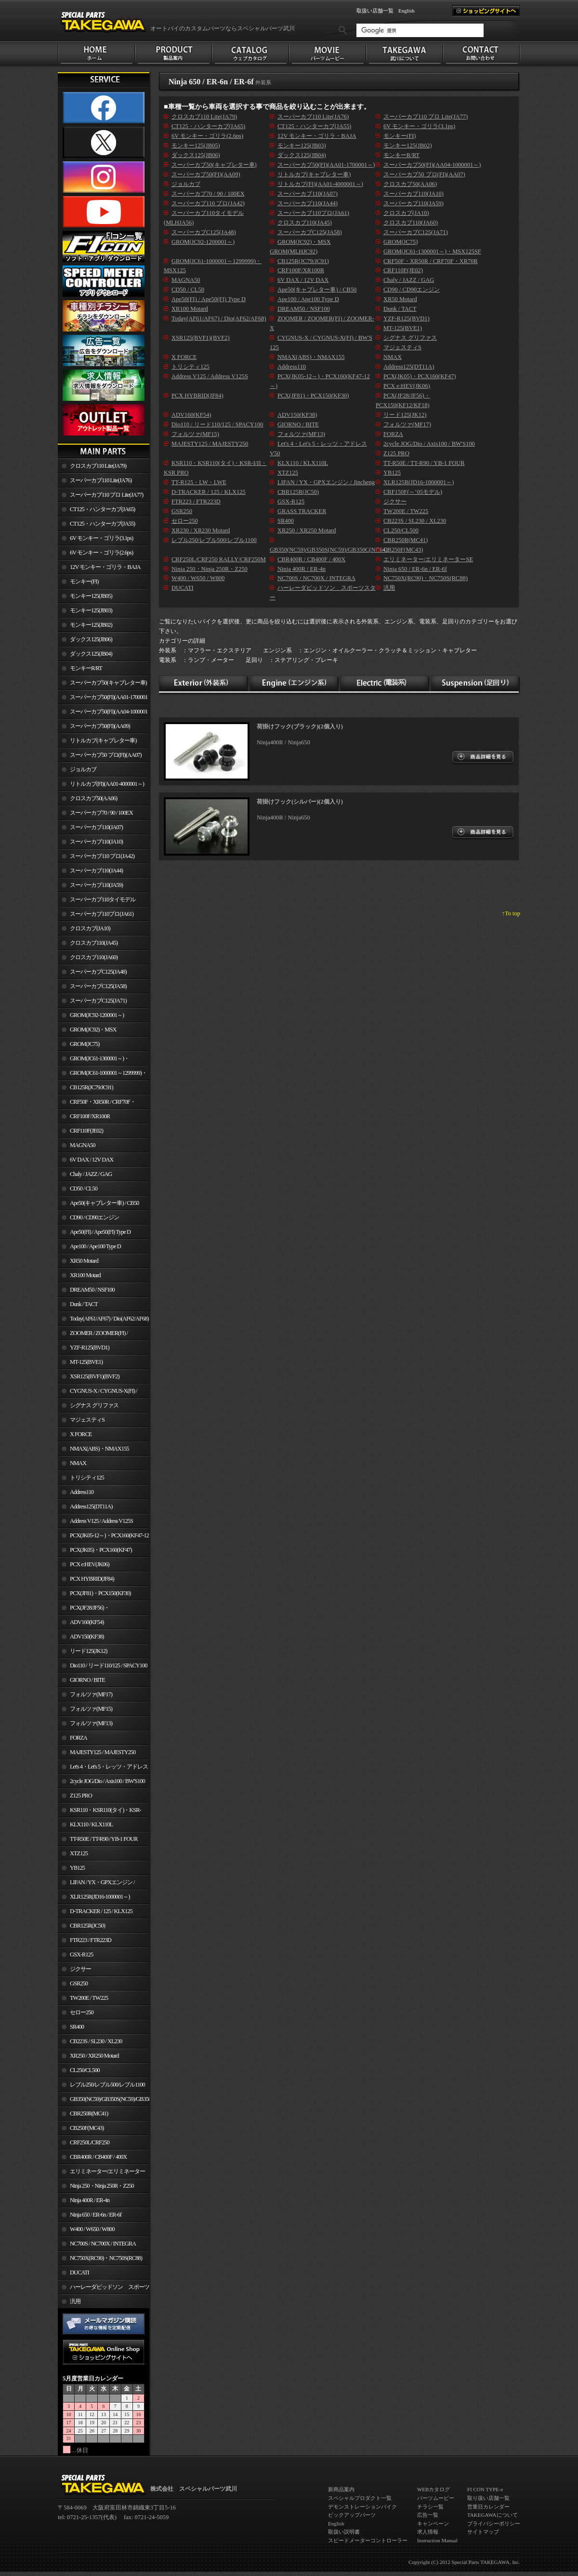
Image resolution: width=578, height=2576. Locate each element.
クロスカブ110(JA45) (94, 942)
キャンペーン (433, 2523)
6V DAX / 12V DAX (91, 1159)
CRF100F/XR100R (90, 1116)
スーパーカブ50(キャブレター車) (108, 682)
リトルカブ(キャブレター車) (103, 740)
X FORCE (81, 1434)
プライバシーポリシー (493, 2523)
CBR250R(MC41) (89, 2113)
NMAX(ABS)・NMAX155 (99, 1448)
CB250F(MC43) (87, 2128)
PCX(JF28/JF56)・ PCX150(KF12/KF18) (83, 1609)
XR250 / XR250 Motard (94, 2055)
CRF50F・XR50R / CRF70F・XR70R (96, 1103)
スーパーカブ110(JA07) (96, 827)
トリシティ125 (87, 1477)
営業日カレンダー (488, 2507)
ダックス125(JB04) (91, 653)
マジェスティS (87, 1419)
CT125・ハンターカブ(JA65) (102, 509)
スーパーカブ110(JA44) (96, 870)
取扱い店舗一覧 (375, 10)
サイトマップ (483, 2532)
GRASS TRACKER (301, 511)
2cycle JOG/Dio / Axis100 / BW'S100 (107, 1781)
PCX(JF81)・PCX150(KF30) (100, 1593)
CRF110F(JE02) (86, 1130)
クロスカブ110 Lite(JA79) (98, 465)
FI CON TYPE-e (485, 2489)
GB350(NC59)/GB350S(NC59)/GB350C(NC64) (109, 2099)
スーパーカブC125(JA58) (98, 986)
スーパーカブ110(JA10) (96, 841)
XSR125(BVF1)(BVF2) (94, 1376)
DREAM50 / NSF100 (92, 1289)
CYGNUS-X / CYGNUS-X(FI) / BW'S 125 (97, 1392)
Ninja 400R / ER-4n (89, 2200)
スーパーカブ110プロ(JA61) (101, 914)
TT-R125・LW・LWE (198, 482)
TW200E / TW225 (89, 1998)
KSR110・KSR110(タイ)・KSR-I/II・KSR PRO (99, 1812)
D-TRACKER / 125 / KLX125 (101, 1911)
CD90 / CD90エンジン (94, 1217)
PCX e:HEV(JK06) (89, 1564)
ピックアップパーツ (352, 2515)
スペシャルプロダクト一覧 (360, 2498)
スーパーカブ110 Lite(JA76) (100, 480)
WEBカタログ (433, 2489)
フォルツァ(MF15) (91, 1708)
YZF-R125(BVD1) (89, 1347)
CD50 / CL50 (83, 1188)
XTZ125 (79, 1853)
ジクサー (80, 1969)
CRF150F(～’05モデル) (412, 492)
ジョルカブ (83, 769)
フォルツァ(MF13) (91, 1723)
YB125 (77, 1867)
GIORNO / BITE (87, 1680)
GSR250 (79, 1983)
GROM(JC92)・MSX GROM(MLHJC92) (87, 1031)
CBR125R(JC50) (87, 1925)
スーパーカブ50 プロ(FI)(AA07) (106, 755)
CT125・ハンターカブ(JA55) (102, 523)
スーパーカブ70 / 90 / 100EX (101, 812)
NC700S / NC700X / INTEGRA (103, 2243)
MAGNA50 (82, 1145)
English (406, 10)
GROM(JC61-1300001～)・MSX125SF (93, 1060)
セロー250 (81, 2012)
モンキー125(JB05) (91, 596)
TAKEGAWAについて (492, 2515)
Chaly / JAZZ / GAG (91, 1174)
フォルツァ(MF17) (91, 1694)
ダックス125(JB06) (91, 639)
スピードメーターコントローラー (367, 2540)
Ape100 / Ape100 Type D (95, 1246)
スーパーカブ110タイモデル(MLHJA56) (96, 901)
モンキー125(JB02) (91, 624)
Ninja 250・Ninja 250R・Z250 (102, 2185)
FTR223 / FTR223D (90, 1940)
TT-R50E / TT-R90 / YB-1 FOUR (103, 1839)
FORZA (78, 1737)
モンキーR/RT (86, 668)
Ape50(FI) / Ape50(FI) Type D (100, 1232)
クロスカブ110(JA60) (94, 957)
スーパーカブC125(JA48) (98, 971)
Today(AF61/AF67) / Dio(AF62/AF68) (109, 1318)
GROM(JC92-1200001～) (97, 1015)
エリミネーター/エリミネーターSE (101, 2173)
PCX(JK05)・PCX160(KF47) (101, 1549)
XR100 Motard (85, 1275)
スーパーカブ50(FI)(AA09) (100, 726)
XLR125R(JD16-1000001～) (100, 1896)
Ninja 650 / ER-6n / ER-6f (95, 2214)
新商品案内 (341, 2489)
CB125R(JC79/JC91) (91, 1087)
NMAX (78, 1463)
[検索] (420, 30)
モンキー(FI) (84, 581)
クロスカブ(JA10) (90, 928)
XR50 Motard (84, 1260)
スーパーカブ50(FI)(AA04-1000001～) (102, 713)
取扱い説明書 (344, 2532)
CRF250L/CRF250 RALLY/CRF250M (83, 2144)
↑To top (511, 913)
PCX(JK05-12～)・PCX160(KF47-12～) (103, 1537)
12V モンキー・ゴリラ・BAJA (105, 567)
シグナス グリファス (94, 1405)
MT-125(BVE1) (86, 1362)
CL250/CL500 (85, 2070)
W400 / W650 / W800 (92, 2229)
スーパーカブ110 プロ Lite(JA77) (106, 494)
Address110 (81, 1492)
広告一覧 (427, 2515)
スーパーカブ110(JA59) (96, 885)
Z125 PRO (81, 1795)
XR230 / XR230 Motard (200, 530)
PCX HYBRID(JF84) (92, 1578)
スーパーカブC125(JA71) (98, 1000)
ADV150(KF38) (87, 1636)
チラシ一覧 (430, 2507)
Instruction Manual (437, 2540)
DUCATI (79, 2272)
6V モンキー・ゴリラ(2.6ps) (101, 552)
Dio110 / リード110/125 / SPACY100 (108, 1665)
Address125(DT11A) (91, 1506)
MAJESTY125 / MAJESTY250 (102, 1752)
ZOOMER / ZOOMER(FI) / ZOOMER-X (93, 1335)
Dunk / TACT (84, 1304)
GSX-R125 (81, 1954)
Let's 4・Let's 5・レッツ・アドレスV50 (103, 1768)
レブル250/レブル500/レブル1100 (107, 2084)
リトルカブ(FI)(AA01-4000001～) (107, 783)
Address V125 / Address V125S (101, 1521)
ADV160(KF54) (87, 1622)
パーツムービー (435, 2498)
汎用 (75, 2301)
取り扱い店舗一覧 (488, 2498)
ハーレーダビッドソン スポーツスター (103, 2289)
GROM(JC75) (84, 1044)
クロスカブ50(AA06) (93, 798)
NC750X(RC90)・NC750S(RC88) (106, 2258)
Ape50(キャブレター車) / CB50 (104, 1203)
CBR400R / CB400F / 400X (98, 2156)
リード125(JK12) (88, 1651)
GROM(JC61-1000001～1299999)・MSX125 (102, 1075)
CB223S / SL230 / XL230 (96, 2041)
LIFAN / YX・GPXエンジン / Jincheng (96, 1884)
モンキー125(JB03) (91, 610)
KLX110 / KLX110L (91, 1824)
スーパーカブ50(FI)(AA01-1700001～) (102, 699)
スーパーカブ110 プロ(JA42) (102, 856)
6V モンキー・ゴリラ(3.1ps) (101, 538)
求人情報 (427, 2532)
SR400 (77, 2026)
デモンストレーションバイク (362, 2507)
